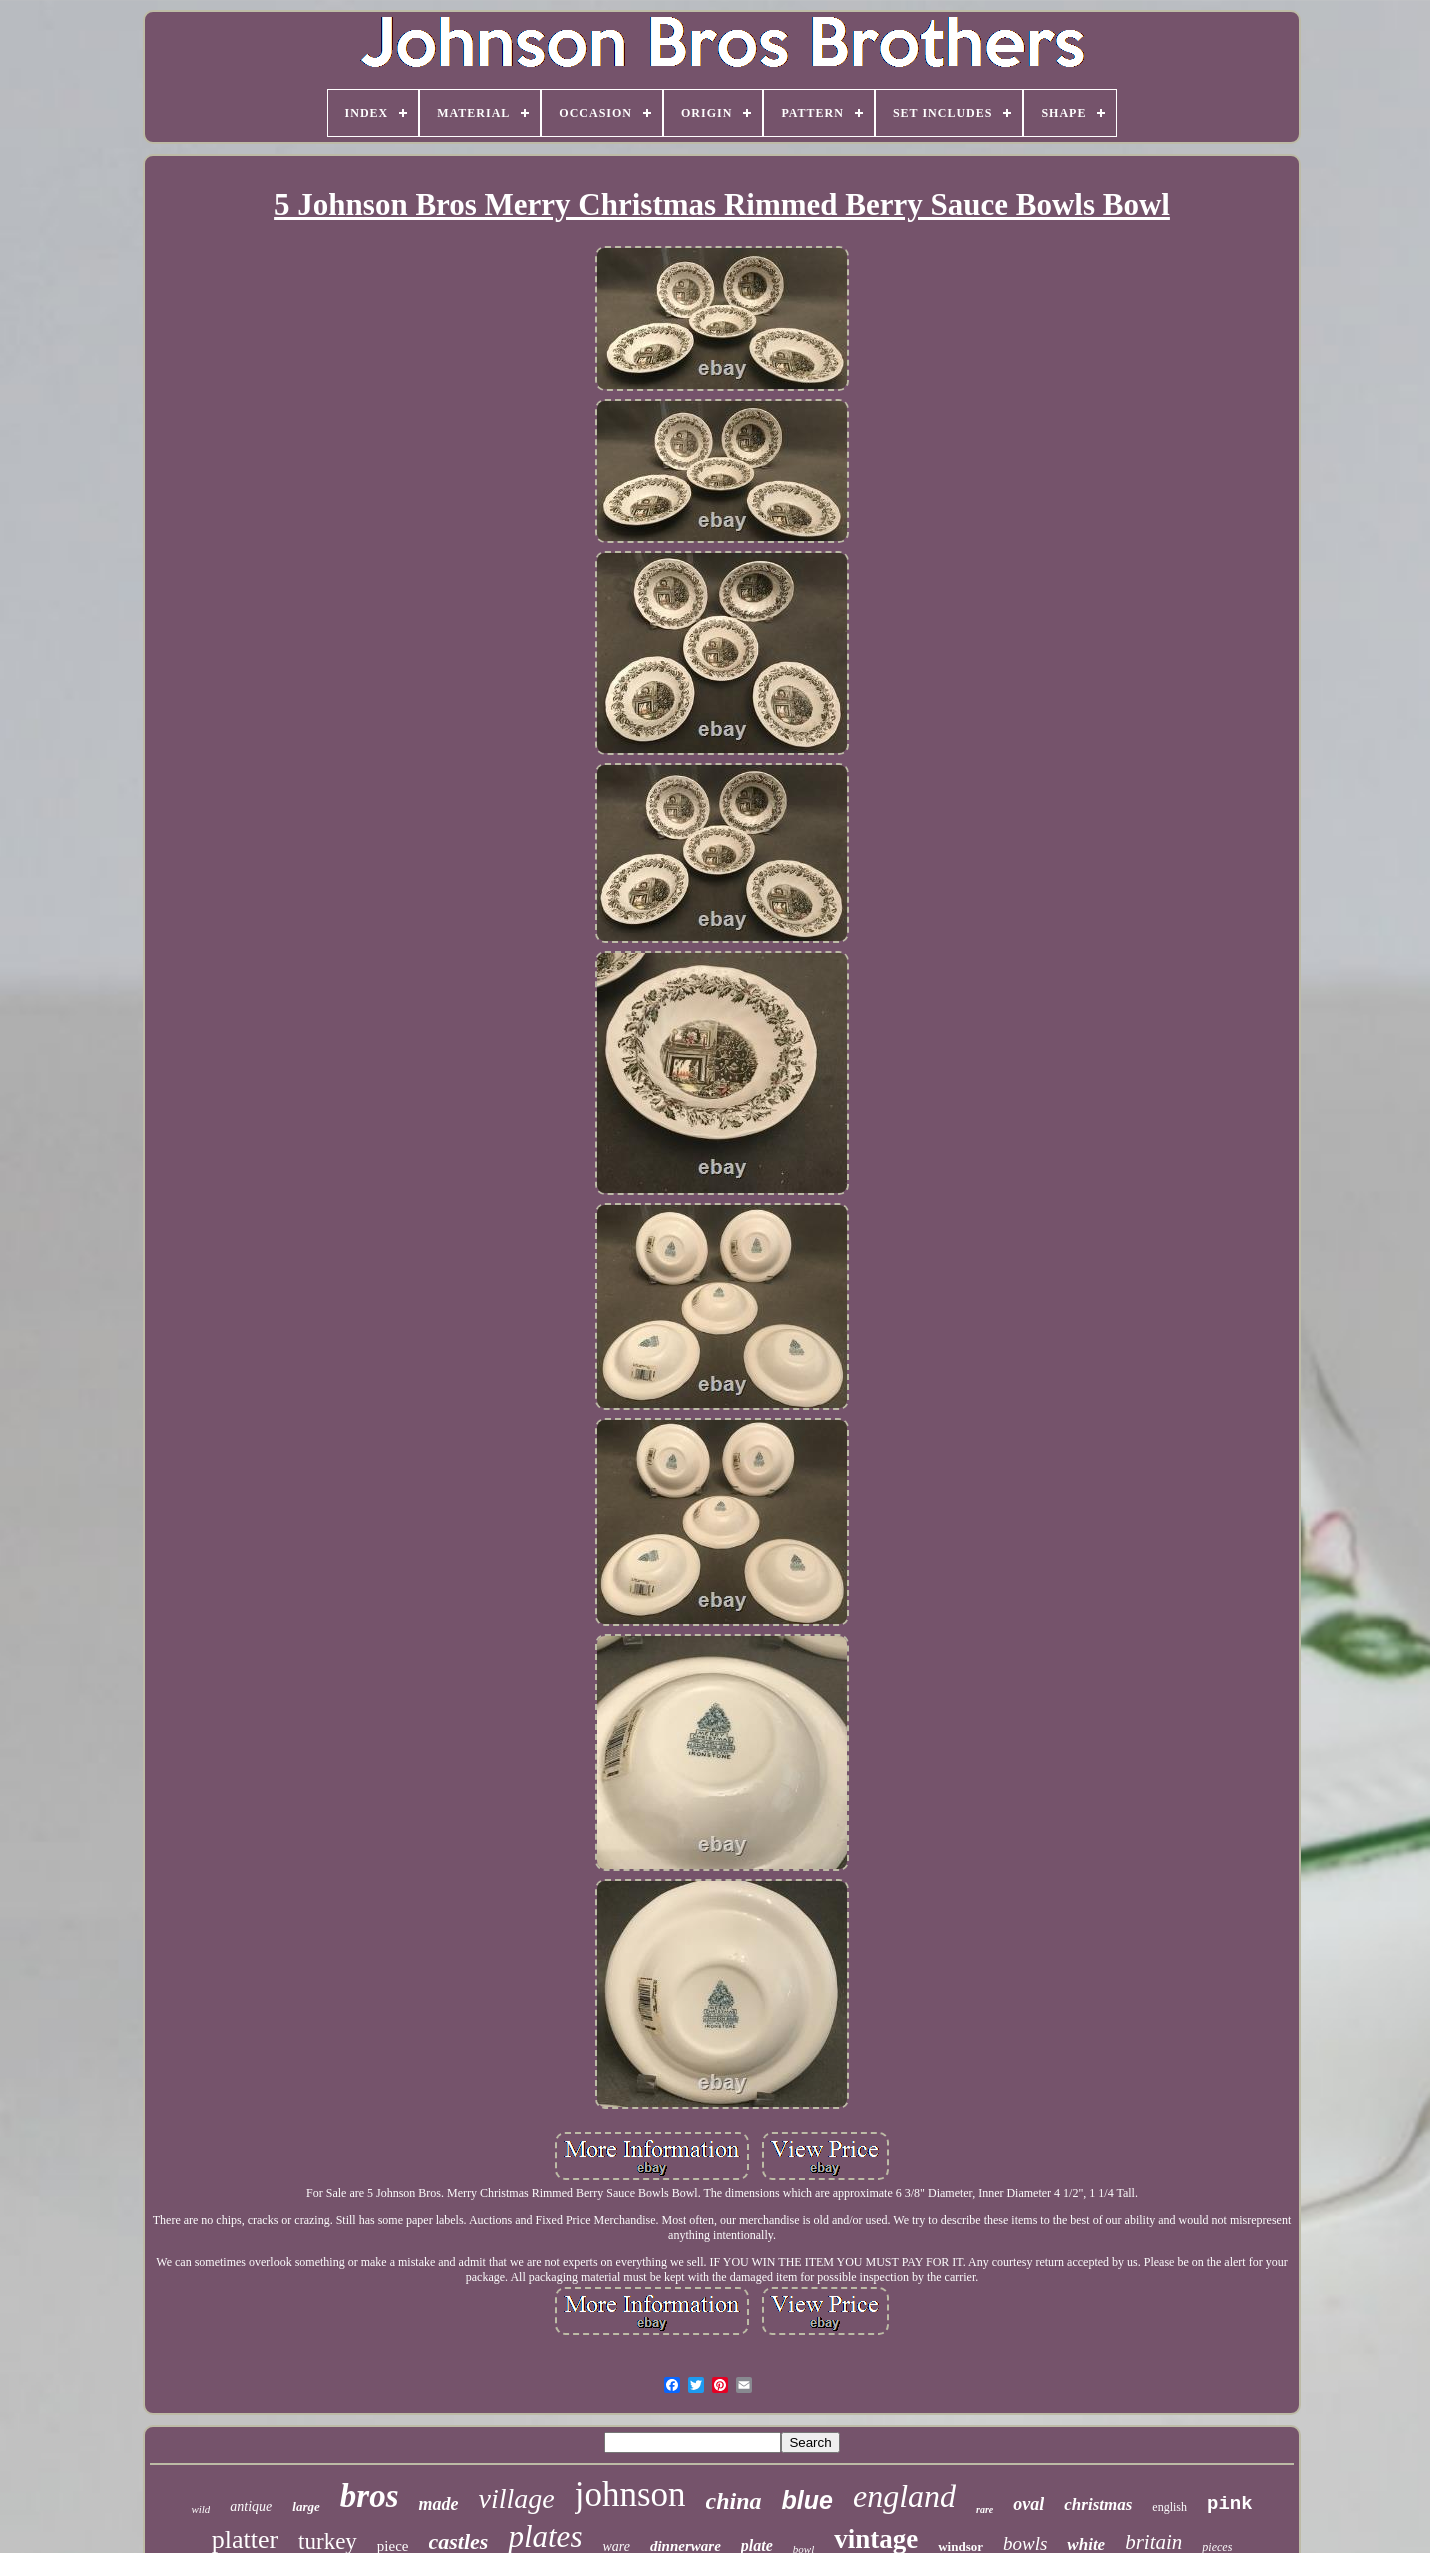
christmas (1098, 2504)
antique (251, 2506)
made (438, 2504)
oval (1028, 2504)
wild (200, 2509)
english (1169, 2507)
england (904, 2496)
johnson (630, 2494)
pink (1230, 2504)
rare (984, 2509)
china (734, 2501)
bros (369, 2496)
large (305, 2506)
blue (807, 2500)
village (516, 2498)
